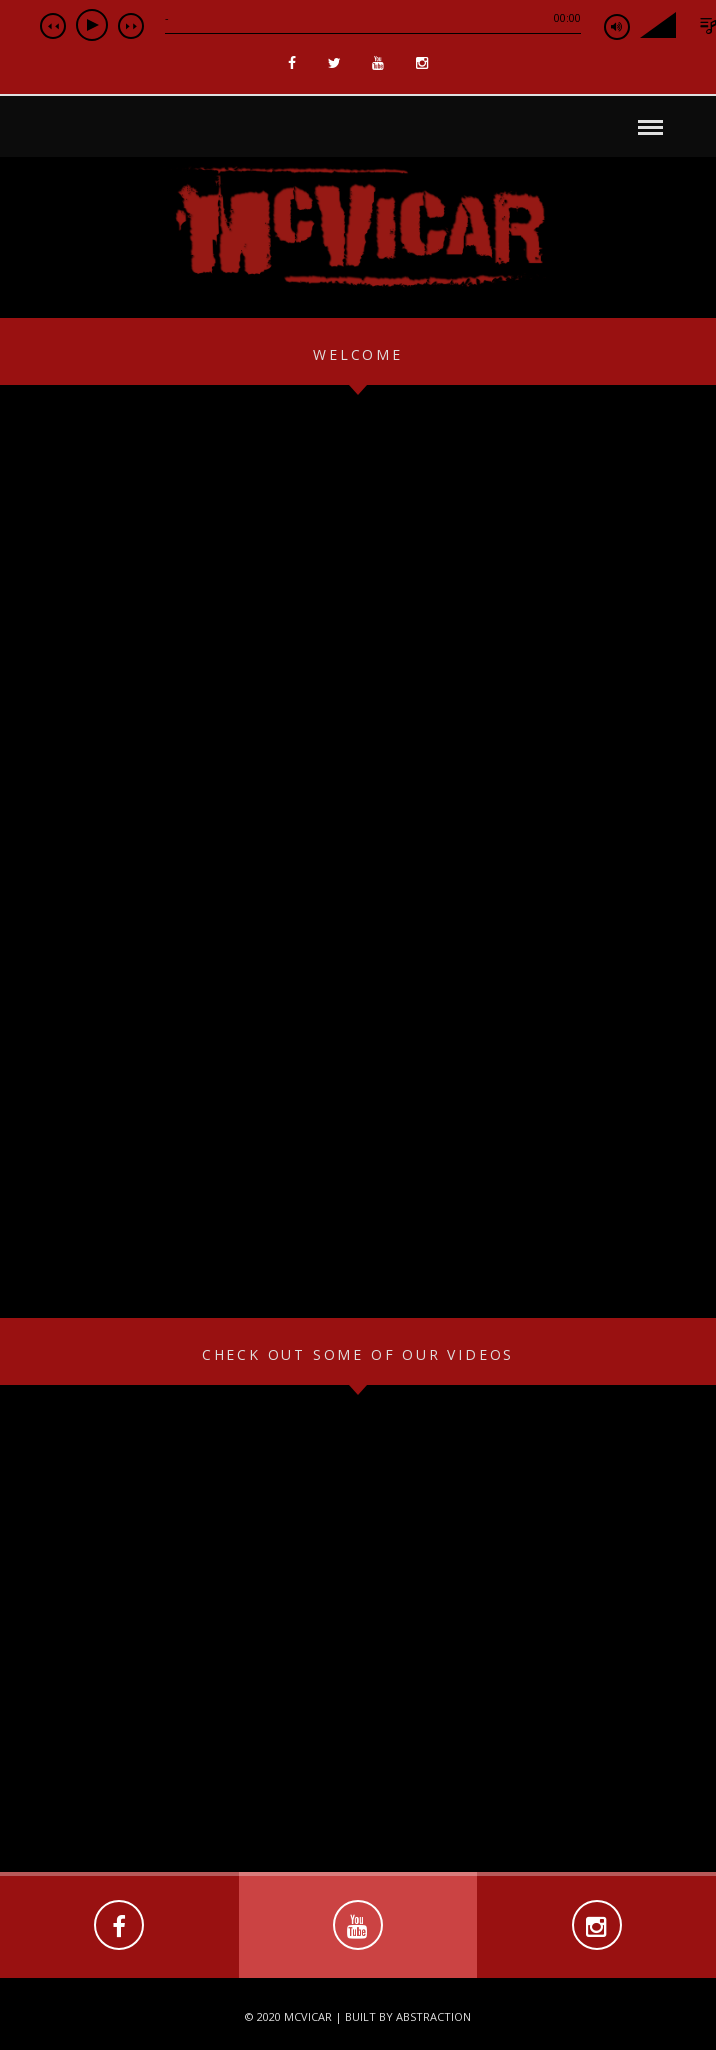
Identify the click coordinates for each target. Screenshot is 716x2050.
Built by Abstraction (408, 2016)
